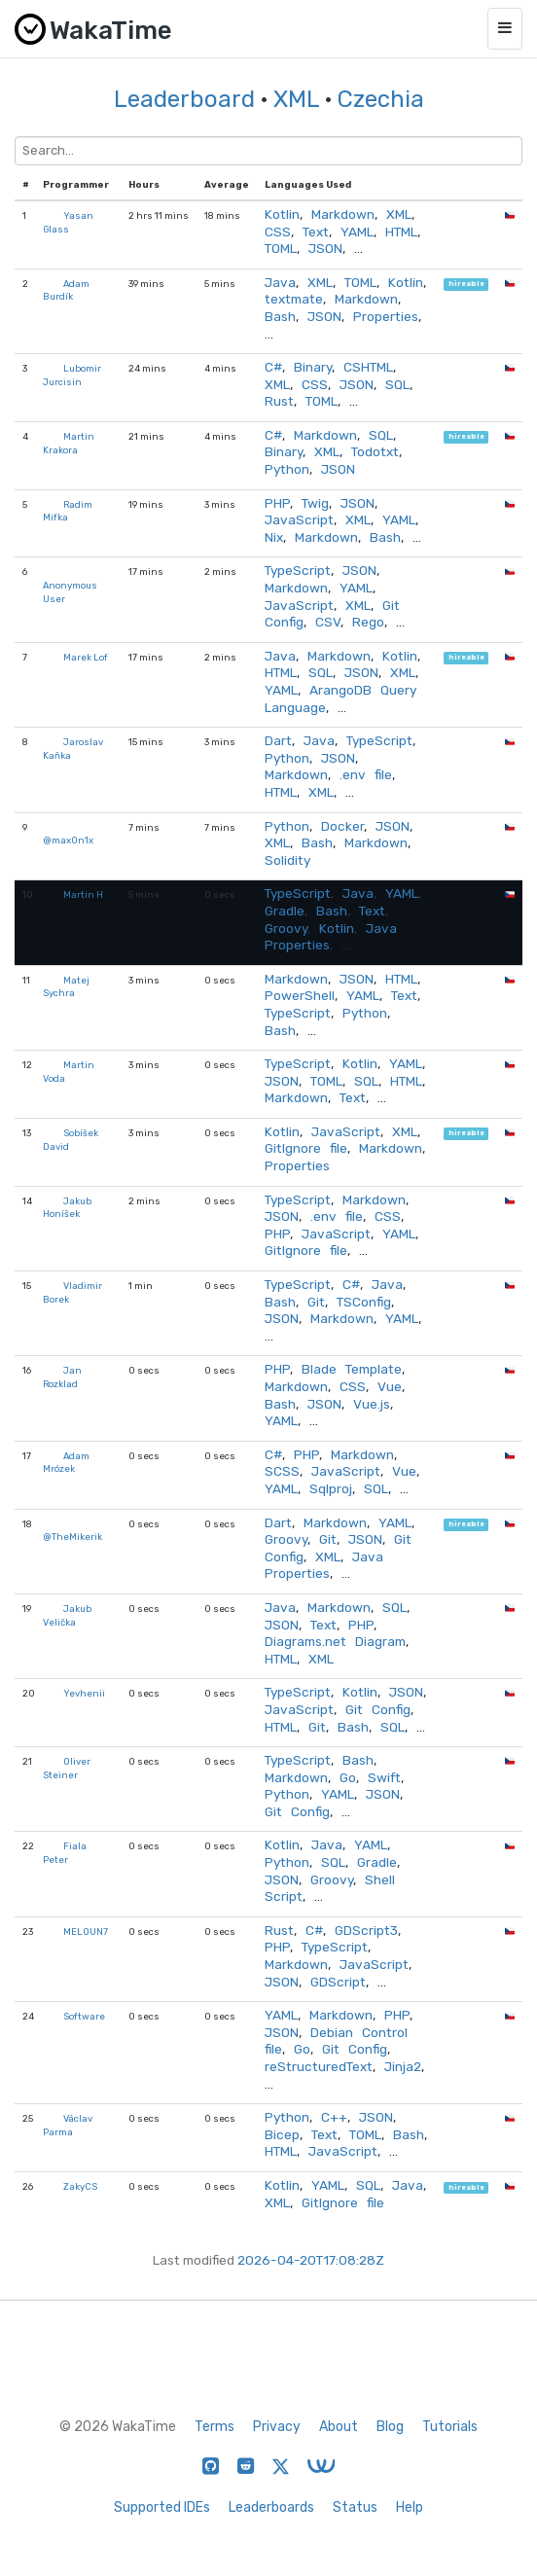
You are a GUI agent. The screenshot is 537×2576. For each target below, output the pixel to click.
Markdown (343, 214)
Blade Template (352, 1369)
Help (409, 2507)
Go (348, 1777)
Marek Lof (85, 657)
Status (355, 2507)
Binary (313, 367)
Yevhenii (84, 1693)
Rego (368, 621)
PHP (277, 503)
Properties (385, 316)
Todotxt (375, 451)
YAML (357, 231)
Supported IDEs (162, 2507)
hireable (466, 284)
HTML (401, 231)
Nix (274, 537)
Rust (279, 401)
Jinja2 (402, 2066)
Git (316, 1301)
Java (280, 282)
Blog (390, 2426)
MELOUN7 (85, 1931)
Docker (342, 826)
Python (287, 469)
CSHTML (368, 367)
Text (316, 231)
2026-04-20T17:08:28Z (310, 2260)
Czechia (381, 99)
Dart (278, 740)
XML (296, 99)
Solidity (287, 860)
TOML (281, 248)
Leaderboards (271, 2507)
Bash (280, 316)
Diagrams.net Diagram (335, 1641)
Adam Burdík (66, 290)
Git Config (378, 1709)
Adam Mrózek (66, 1462)
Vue (389, 1386)
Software (84, 2016)
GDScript (338, 1981)
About (338, 2426)
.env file (366, 774)
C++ (334, 2117)
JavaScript (299, 519)
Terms (214, 2426)
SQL (397, 384)
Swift (384, 1777)
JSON (325, 248)
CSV (327, 621)
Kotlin (282, 214)
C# (273, 367)
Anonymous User (70, 592)
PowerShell (300, 995)
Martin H (83, 894)
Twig (315, 503)
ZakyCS (80, 2186)
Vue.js (371, 1404)
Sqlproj (330, 1488)
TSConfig (364, 1301)
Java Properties (324, 1565)
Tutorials (450, 2426)
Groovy (286, 928)
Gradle (284, 910)
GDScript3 (366, 1930)
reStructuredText (319, 2066)
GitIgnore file (306, 1148)
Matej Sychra (66, 987)
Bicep (282, 2134)
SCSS (282, 1471)
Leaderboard (184, 99)
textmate (294, 298)
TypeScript (298, 570)
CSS (278, 231)
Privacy (277, 2426)
